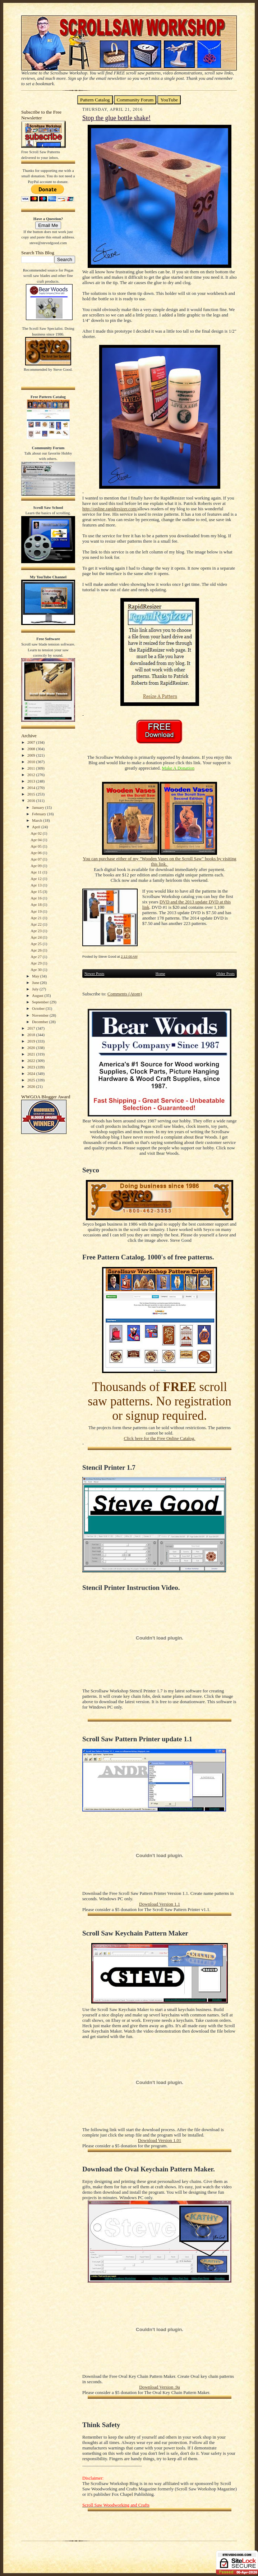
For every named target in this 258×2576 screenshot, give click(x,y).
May (36, 976)
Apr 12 (36, 878)
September (41, 1002)
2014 (31, 787)
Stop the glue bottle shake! (116, 118)
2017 (31, 1028)
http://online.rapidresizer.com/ (109, 508)
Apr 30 (36, 969)
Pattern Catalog (95, 99)
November (41, 1015)
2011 (31, 768)
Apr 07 (36, 859)
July (36, 989)
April (36, 827)
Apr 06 (36, 853)
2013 (31, 781)
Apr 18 (36, 904)
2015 (31, 794)
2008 (31, 749)
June (36, 982)
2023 (31, 1067)
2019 (31, 1041)
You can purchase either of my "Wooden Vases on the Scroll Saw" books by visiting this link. (159, 861)
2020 (31, 1047)
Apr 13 (36, 885)
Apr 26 (36, 950)
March (37, 820)
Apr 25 (36, 944)
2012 (31, 774)
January (38, 807)
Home (160, 973)
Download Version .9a (159, 2387)
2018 (31, 1034)
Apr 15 (36, 891)
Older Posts (225, 973)
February (39, 814)
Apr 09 (36, 865)
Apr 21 (36, 918)
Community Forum (135, 99)
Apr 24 (36, 937)
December (40, 1022)
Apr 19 (36, 911)
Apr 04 (36, 840)
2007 (31, 742)
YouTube (169, 99)
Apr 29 (36, 963)
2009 (31, 755)
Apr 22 (36, 924)
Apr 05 (36, 846)
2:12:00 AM (129, 956)
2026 (31, 1086)
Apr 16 (36, 898)
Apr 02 (36, 833)
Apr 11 (36, 872)
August (38, 995)
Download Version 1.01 (159, 2140)
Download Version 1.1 (159, 1904)
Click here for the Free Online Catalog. (159, 1438)
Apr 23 (36, 931)
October (39, 1008)
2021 (31, 1054)
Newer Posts (94, 973)
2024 (31, 1073)
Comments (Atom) (124, 994)
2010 (31, 762)
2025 (31, 1080)
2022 (31, 1060)
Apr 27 (36, 956)
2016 (31, 800)
